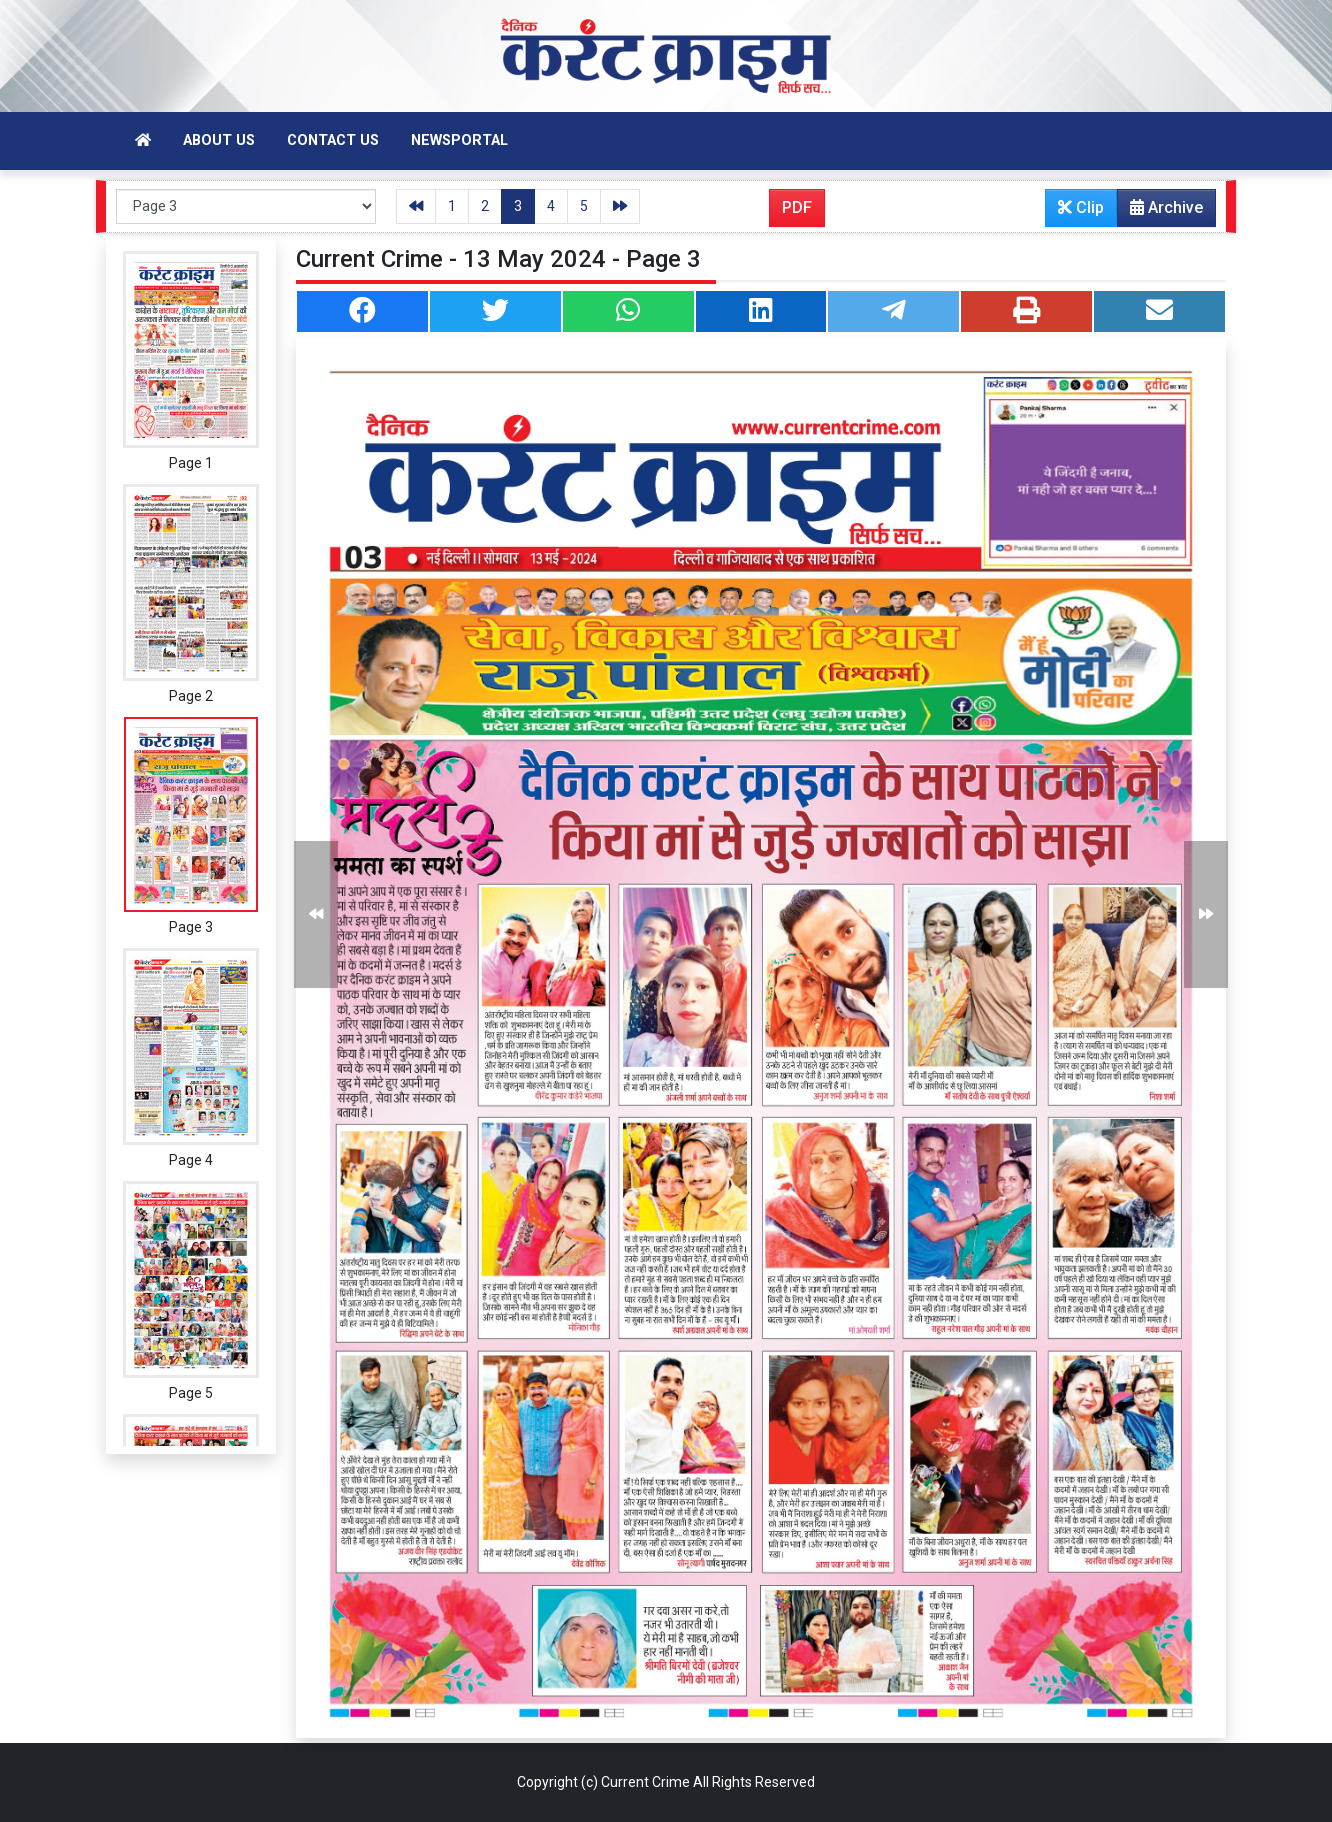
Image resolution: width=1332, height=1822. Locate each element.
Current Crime (645, 1782)
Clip (1081, 207)
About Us (219, 140)
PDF (797, 207)
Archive (1160, 212)
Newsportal (459, 140)
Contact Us (333, 140)
